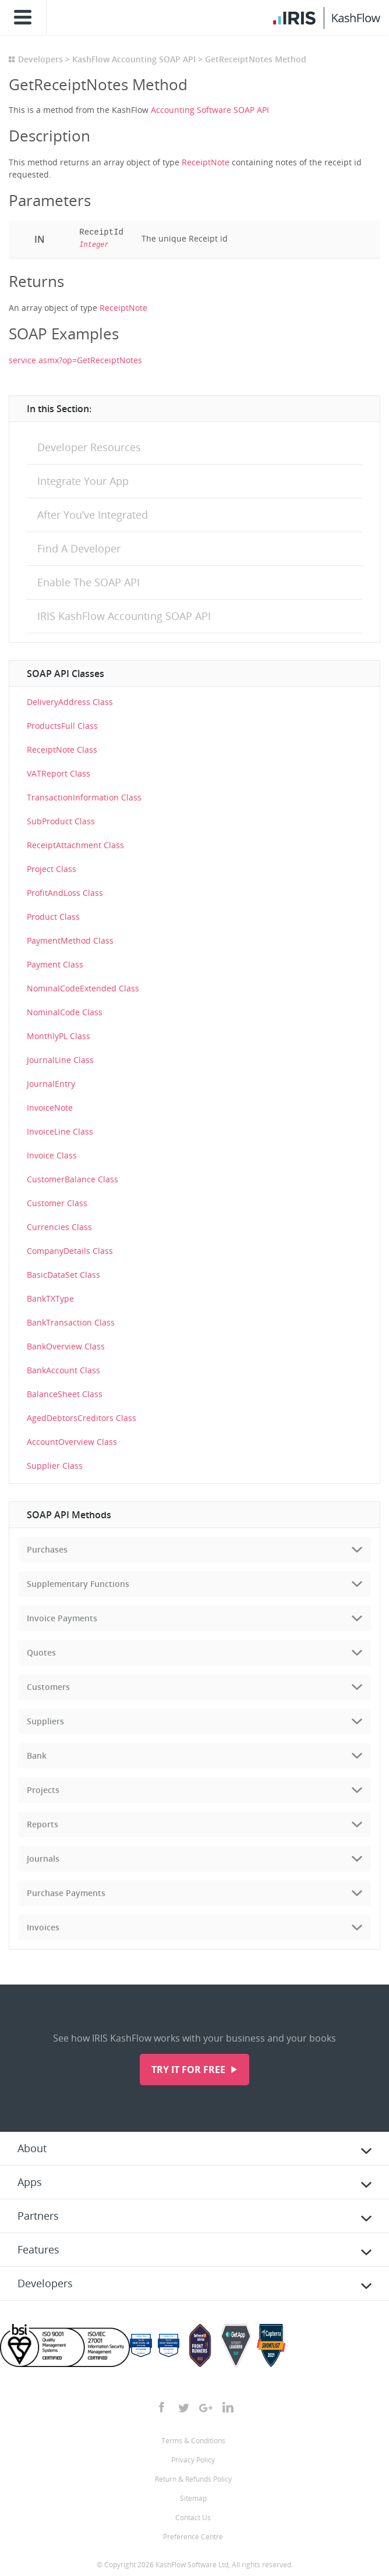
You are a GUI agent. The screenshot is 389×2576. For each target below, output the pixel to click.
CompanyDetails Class (70, 1250)
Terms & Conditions (193, 2441)
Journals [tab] (43, 1858)
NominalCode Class (64, 1012)
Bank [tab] (37, 1755)
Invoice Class (52, 1155)
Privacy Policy (193, 2460)
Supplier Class (55, 1465)
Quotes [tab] (41, 1652)
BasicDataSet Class (63, 1274)
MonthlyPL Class (58, 1035)
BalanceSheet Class (64, 1393)
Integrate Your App (83, 481)
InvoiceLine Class (60, 1131)
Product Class (53, 916)
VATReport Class (58, 773)
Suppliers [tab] (45, 1721)
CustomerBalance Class (72, 1179)
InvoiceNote (50, 1107)
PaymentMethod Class (70, 940)
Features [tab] (38, 2249)
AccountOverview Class (72, 1441)
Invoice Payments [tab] (62, 1618)
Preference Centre (193, 2537)
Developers (40, 59)
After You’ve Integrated (92, 515)
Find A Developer (79, 548)
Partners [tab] (38, 2216)
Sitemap (193, 2498)
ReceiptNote (205, 162)
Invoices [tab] (43, 1927)
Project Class (51, 868)
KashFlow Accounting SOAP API (134, 59)
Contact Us (193, 2517)
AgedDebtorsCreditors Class (81, 1417)
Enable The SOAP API (88, 582)
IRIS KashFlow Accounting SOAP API (124, 616)
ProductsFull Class (62, 725)
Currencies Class (59, 1226)
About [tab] (32, 2148)
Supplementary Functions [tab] (78, 1583)
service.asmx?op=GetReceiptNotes (75, 360)
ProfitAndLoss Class (65, 892)
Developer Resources (89, 447)
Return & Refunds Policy (193, 2479)
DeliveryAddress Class (70, 701)
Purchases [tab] (47, 1549)
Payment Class (55, 964)
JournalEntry (51, 1083)
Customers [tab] (48, 1686)
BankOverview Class (66, 1346)
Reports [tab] (42, 1824)
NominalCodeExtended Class (83, 988)
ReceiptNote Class (62, 749)
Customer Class (57, 1203)
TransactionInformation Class (84, 797)
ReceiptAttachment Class (75, 845)
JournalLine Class (60, 1059)
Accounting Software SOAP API (210, 109)
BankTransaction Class (71, 1322)
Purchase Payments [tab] (66, 1892)
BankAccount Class (63, 1370)
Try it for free (189, 2069)
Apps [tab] (29, 2182)
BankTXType (50, 1298)
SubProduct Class (61, 821)
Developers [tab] (45, 2283)
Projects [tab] (43, 1789)
